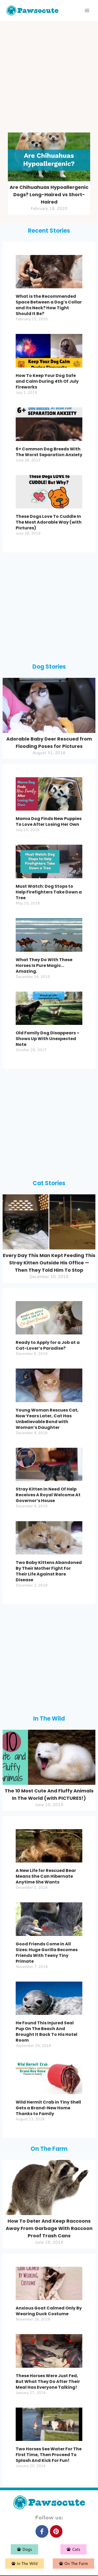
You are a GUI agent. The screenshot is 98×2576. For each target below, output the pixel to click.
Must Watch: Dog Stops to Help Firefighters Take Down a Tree (49, 892)
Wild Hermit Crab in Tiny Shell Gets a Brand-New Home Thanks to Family (48, 2108)
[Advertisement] (49, 78)
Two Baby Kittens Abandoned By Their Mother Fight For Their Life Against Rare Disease (49, 1571)
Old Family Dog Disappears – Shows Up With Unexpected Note (47, 1038)
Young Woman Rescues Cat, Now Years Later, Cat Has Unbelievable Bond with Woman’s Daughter (47, 1418)
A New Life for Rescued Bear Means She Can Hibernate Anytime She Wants (46, 1876)
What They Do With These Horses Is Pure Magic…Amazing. (44, 965)
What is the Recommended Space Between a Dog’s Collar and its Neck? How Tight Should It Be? (49, 305)
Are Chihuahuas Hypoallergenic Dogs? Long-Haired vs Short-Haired (49, 194)
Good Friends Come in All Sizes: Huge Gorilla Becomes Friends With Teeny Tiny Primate (47, 1952)
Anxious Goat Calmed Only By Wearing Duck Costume (49, 2311)
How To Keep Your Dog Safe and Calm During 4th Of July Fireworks (47, 381)
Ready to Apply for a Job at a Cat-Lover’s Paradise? (48, 1345)
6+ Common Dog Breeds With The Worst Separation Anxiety (49, 452)
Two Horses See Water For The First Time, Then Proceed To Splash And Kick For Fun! (49, 2454)
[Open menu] (87, 10)
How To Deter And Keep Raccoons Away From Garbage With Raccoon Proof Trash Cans (49, 2228)
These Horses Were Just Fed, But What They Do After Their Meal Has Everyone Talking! (48, 2381)
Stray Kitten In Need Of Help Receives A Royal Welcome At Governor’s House (48, 1495)
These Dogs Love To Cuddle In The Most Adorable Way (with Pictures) (49, 522)
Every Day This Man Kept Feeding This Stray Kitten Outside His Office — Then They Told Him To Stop (49, 1262)
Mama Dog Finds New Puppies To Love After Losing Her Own (49, 821)
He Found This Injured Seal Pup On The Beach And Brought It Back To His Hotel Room (46, 2031)
